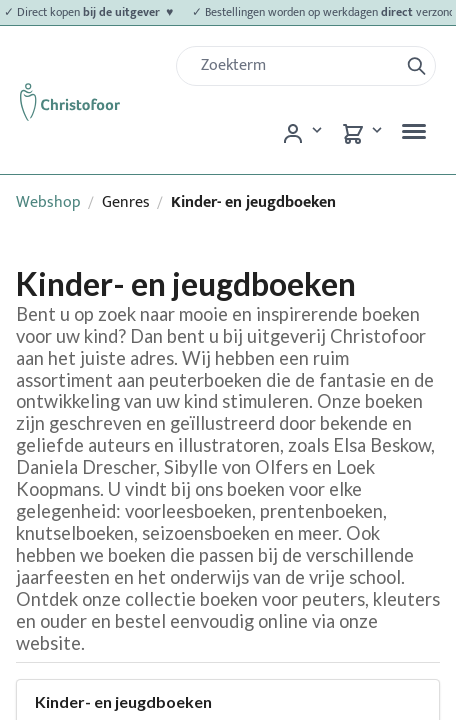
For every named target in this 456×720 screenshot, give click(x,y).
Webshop (48, 202)
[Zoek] (295, 66)
